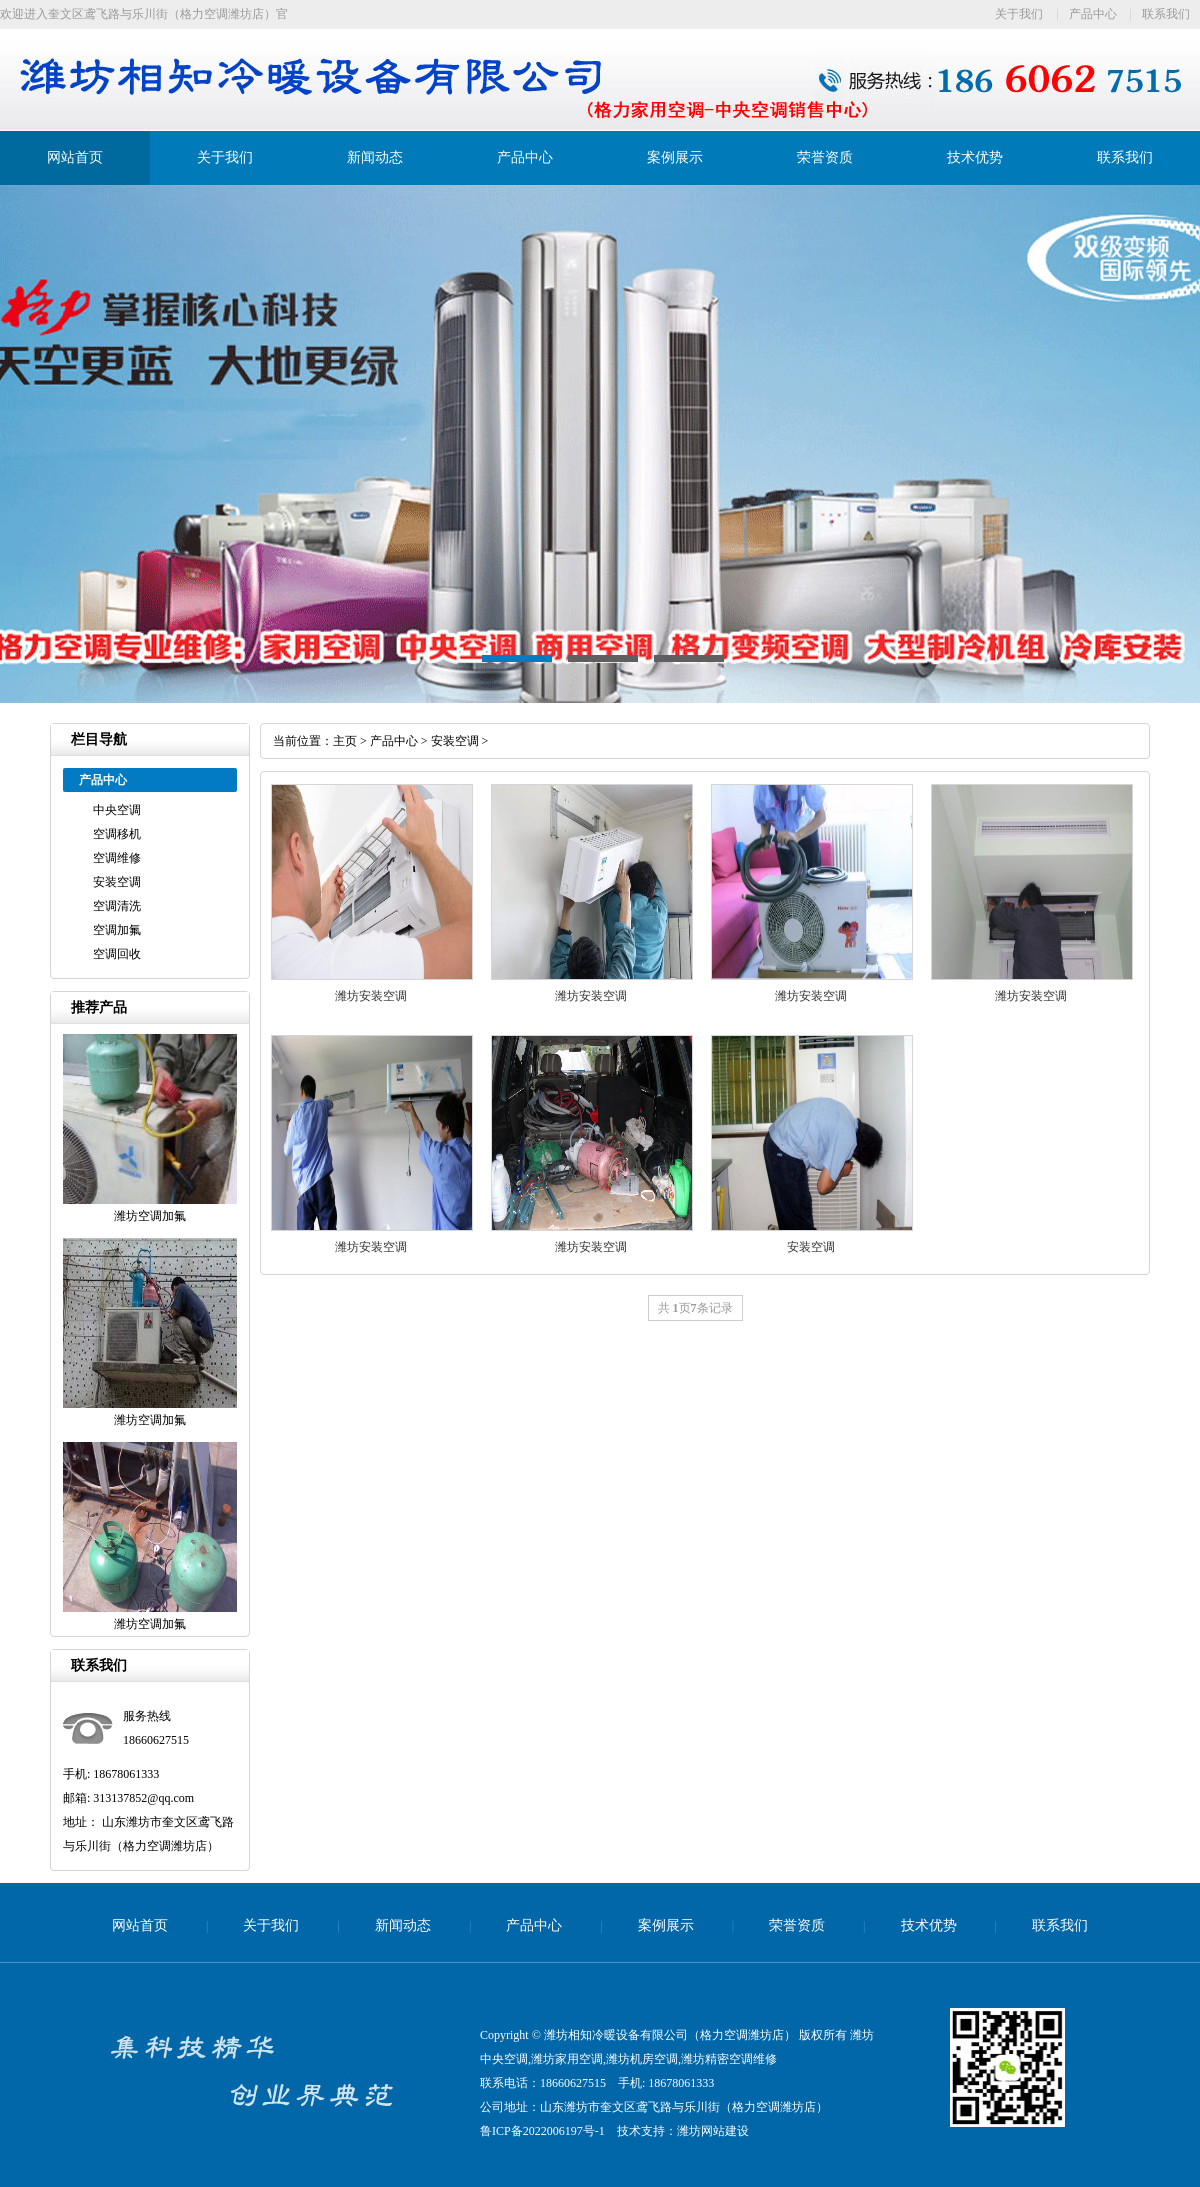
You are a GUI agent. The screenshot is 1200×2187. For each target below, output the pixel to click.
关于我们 (1019, 14)
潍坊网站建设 (713, 2131)
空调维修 (117, 858)
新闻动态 (375, 157)
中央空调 (117, 810)
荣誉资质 (825, 157)
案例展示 (675, 157)
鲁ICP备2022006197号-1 (542, 2131)
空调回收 (117, 954)
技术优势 (975, 157)
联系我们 (1166, 14)
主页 (345, 741)
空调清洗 (117, 906)
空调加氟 (117, 930)
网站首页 (75, 157)
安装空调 (117, 882)
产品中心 (1093, 14)
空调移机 (117, 834)
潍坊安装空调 (371, 996)
